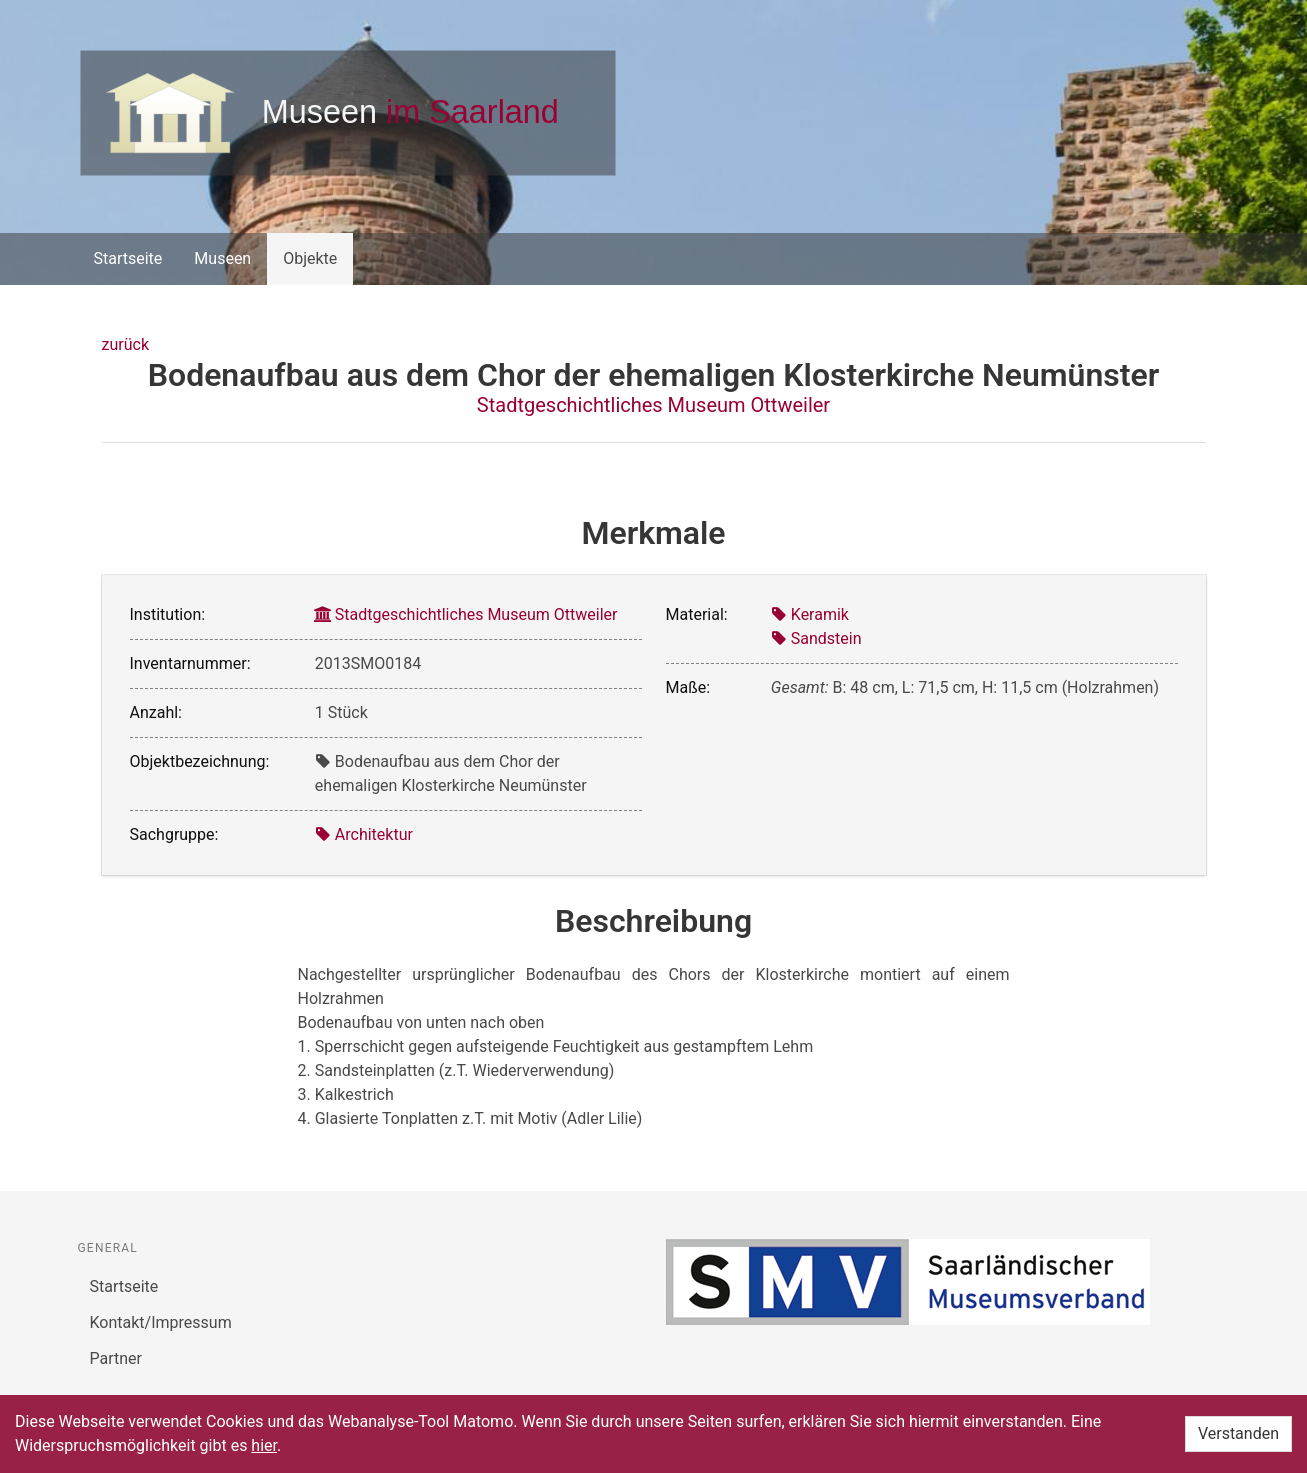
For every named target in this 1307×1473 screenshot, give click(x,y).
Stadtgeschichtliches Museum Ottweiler (653, 405)
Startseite (128, 258)
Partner (116, 1358)
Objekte (310, 258)
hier (264, 1445)
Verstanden (1238, 1433)
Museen (222, 258)
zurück (125, 344)
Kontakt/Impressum (161, 1322)
